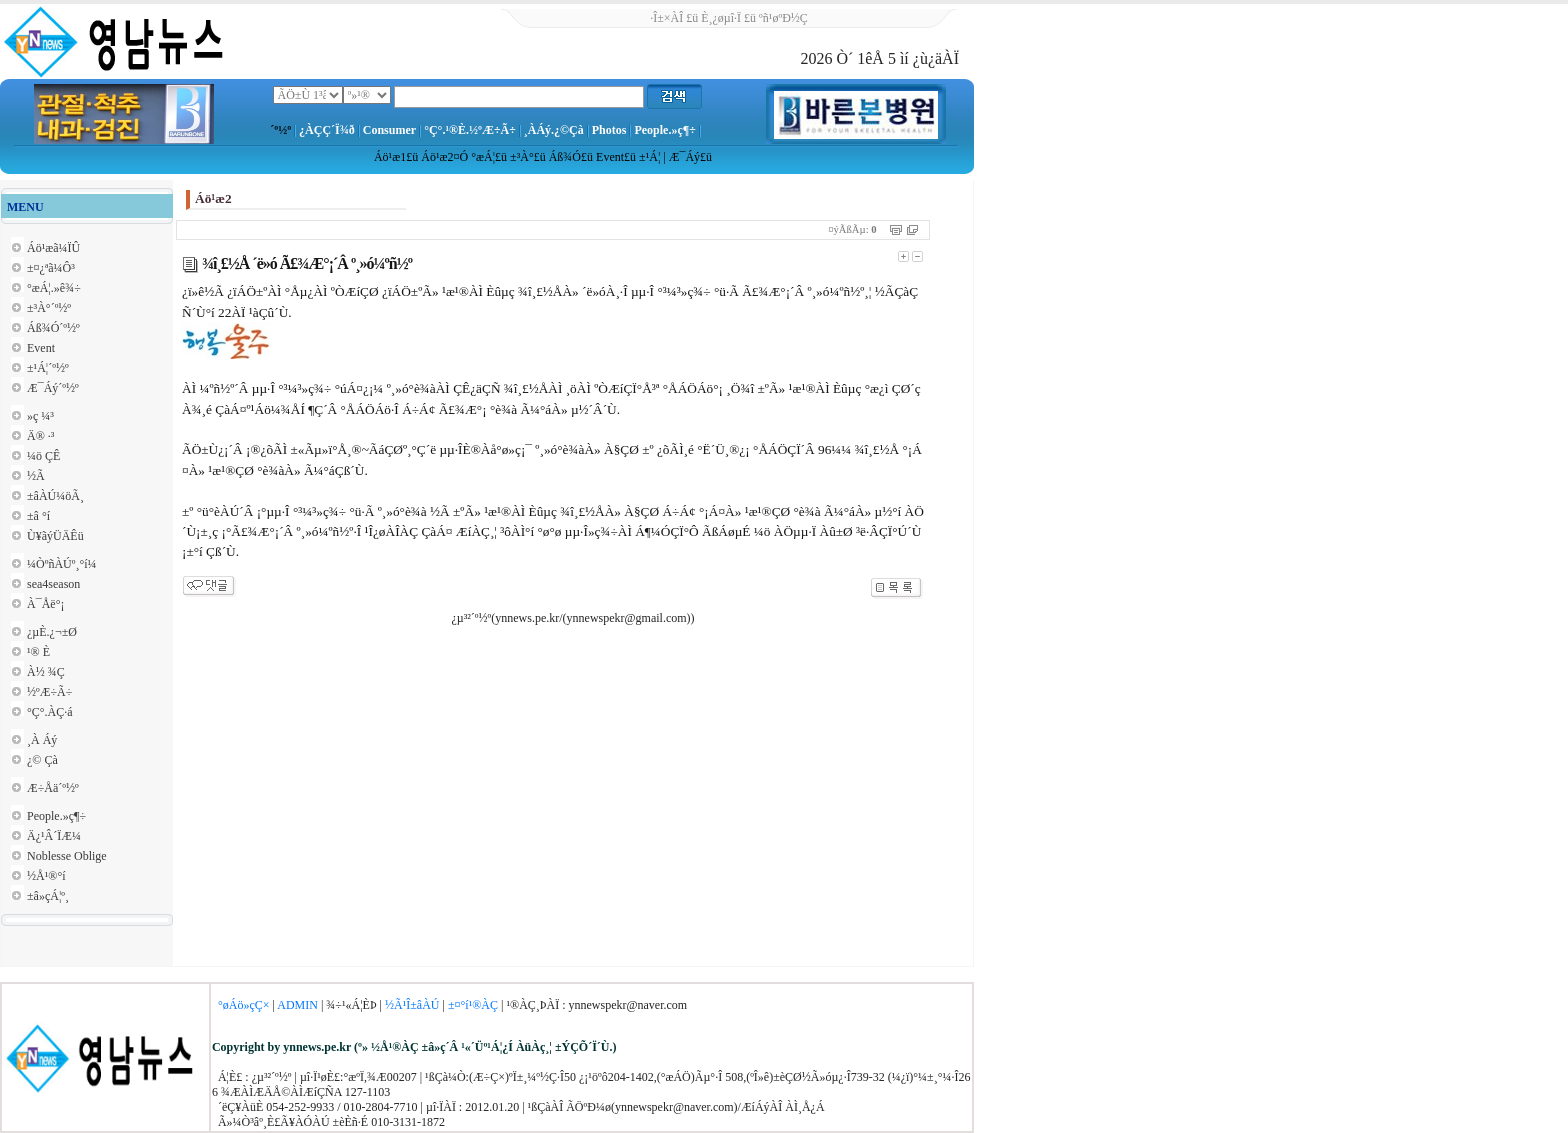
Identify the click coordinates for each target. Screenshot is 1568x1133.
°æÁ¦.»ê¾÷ (54, 288)
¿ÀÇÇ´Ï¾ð (327, 130)
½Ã (36, 476)
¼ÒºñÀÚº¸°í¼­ (62, 564)
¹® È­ (38, 652)
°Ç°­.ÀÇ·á (50, 712)
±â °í (38, 516)
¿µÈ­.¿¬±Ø (52, 632)
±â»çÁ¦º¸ (48, 896)
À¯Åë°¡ (45, 604)
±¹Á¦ (649, 157)
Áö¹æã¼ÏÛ (53, 248)
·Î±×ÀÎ (666, 18)
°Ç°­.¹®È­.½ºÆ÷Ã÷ (470, 130)
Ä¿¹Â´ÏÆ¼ (54, 836)
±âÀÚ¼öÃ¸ (55, 496)
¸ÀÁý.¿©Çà (554, 130)
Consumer (389, 130)
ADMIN (297, 1005)
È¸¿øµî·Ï (721, 18)
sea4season (53, 584)
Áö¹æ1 (390, 157)
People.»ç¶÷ (664, 130)
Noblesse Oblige (67, 856)
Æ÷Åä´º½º (53, 788)
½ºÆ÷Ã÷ (49, 692)
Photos (609, 130)
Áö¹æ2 (437, 157)
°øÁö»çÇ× (244, 1005)
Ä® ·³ (40, 436)
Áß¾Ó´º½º (53, 328)
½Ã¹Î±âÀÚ (412, 1005)
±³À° (522, 157)
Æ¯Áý (684, 157)
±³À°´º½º (49, 308)
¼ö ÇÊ (43, 456)
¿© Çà (42, 760)
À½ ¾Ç (46, 672)
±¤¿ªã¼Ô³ (51, 268)
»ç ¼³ (40, 416)
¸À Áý (42, 740)
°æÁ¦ (483, 157)
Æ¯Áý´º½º (53, 388)
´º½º (280, 130)
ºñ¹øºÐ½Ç (783, 18)
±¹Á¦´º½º (48, 368)
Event (610, 157)
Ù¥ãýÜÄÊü (55, 536)
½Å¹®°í (46, 876)
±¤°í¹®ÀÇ (473, 1005)
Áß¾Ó (565, 157)
